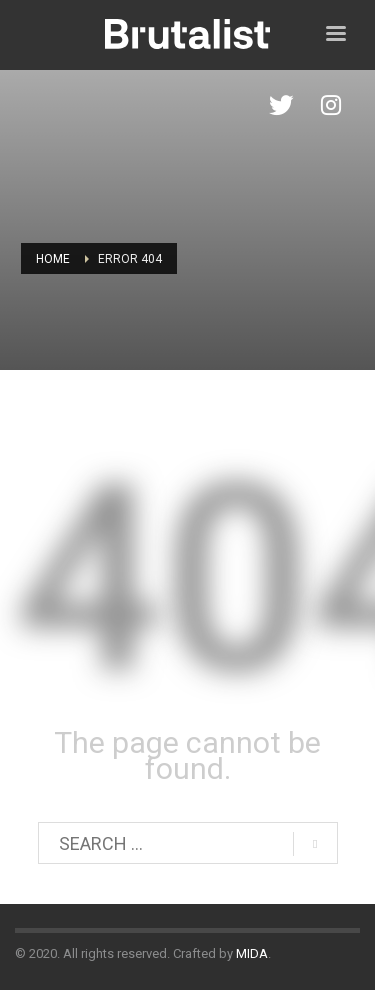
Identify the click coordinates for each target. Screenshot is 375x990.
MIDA (252, 953)
